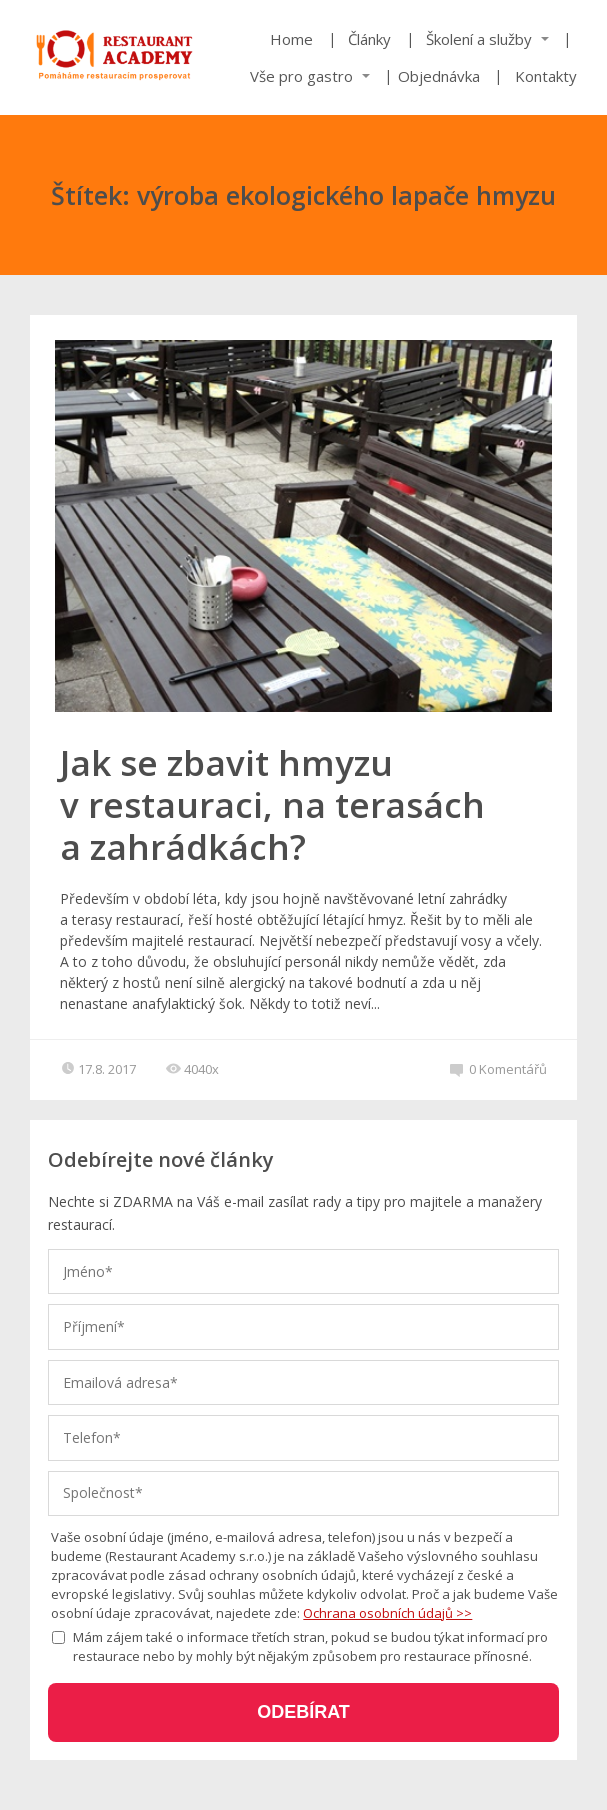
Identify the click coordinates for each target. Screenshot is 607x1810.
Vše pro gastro (301, 76)
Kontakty (546, 76)
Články (369, 39)
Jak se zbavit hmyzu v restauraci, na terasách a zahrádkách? (272, 804)
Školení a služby (479, 39)
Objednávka (439, 76)
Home (291, 39)
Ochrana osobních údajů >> (387, 1613)
